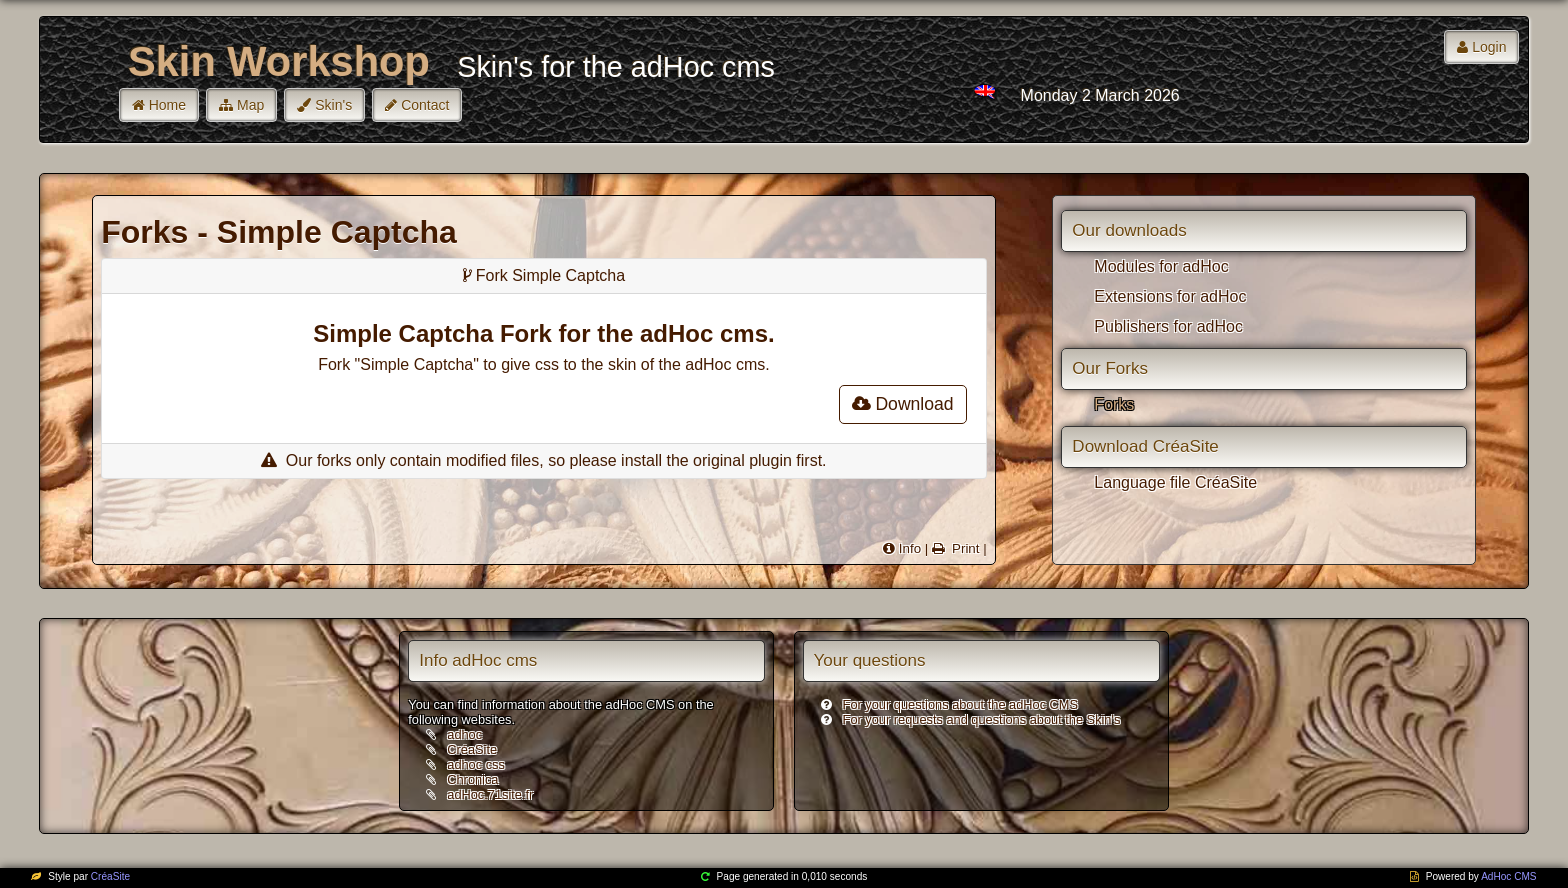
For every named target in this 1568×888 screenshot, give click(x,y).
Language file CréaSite (1175, 482)
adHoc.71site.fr (490, 794)
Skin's (333, 105)
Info (910, 548)
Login (1489, 47)
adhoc (464, 734)
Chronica (472, 779)
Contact (425, 105)
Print (963, 548)
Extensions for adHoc (1170, 296)
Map (250, 105)
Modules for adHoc (1161, 266)
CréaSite (472, 749)
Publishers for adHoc (1168, 326)
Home (167, 105)
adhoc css (476, 764)
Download (902, 404)
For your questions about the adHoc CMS (960, 704)
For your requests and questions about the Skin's (982, 719)
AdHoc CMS (1508, 876)
